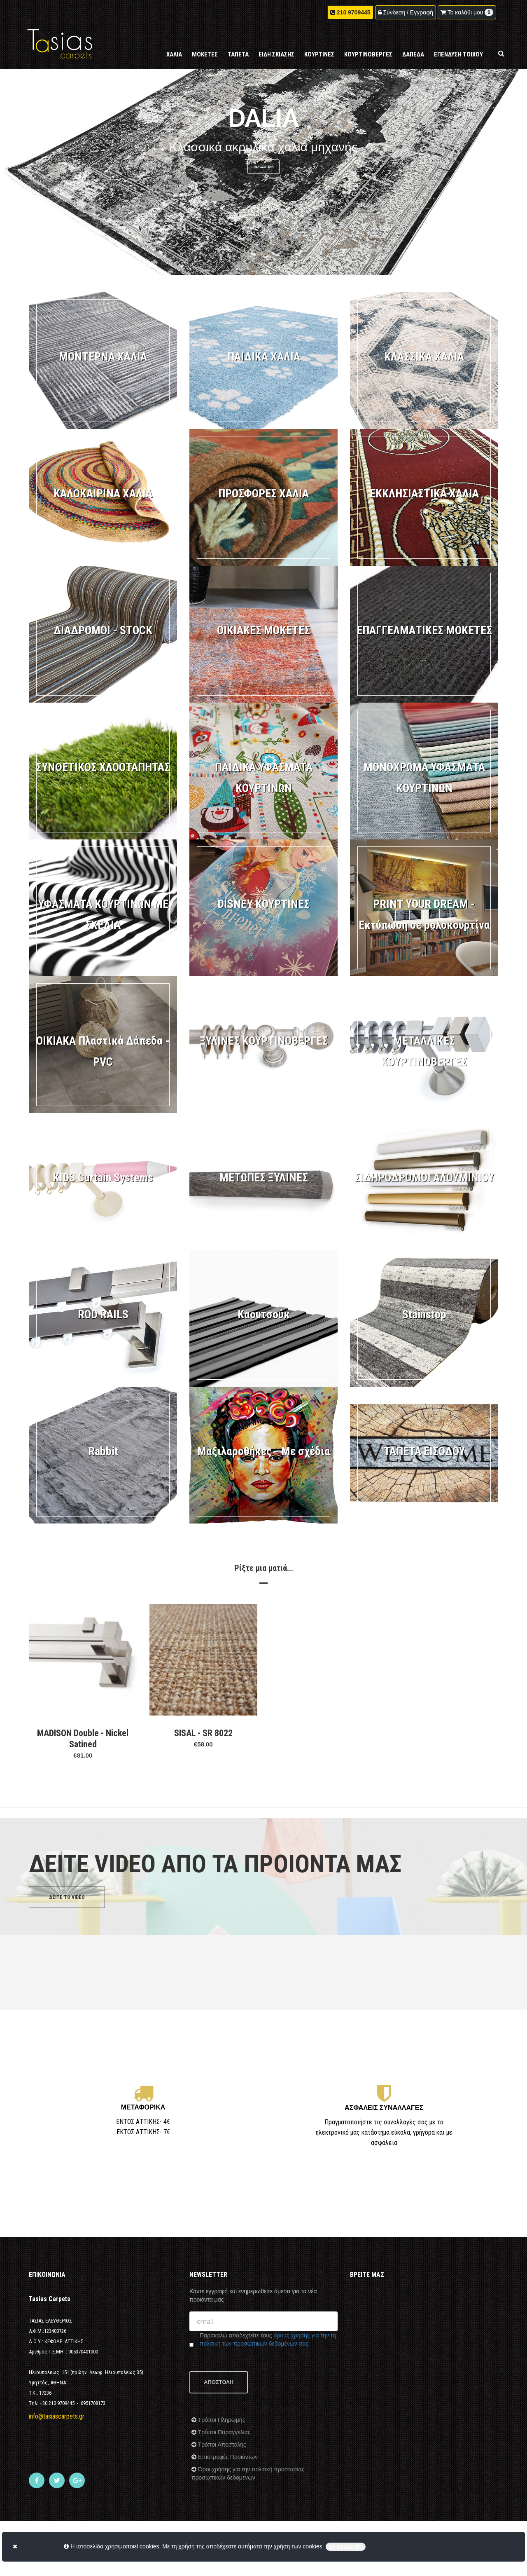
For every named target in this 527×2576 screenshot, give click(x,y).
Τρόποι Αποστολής (221, 2444)
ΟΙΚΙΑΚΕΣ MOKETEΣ (263, 630)
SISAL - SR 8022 (203, 1733)
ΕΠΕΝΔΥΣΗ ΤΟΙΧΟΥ (458, 54)
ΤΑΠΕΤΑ (238, 54)
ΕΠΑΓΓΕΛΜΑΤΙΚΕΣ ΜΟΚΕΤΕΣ (424, 630)
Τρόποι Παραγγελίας (223, 2432)
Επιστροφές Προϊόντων (227, 2457)
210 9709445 (354, 12)
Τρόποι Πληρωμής (220, 2420)
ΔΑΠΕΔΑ (413, 54)
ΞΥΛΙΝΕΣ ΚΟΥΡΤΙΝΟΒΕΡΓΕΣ (264, 1041)
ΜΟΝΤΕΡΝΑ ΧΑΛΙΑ (103, 356)
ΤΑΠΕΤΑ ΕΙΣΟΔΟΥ (424, 1451)
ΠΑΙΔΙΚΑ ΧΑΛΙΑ (263, 356)
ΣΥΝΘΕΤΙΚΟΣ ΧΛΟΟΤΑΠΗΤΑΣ (103, 767)
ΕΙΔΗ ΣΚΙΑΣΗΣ (276, 54)
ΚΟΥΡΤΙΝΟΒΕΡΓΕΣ (368, 54)
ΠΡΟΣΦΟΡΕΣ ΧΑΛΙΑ (263, 493)
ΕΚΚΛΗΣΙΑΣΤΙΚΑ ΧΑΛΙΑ (424, 493)
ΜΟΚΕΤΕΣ (205, 54)
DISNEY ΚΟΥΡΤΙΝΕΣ (263, 904)
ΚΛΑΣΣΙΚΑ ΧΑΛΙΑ (424, 356)
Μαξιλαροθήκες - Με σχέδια (263, 1451)
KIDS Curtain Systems (103, 1177)
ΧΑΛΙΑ (174, 54)
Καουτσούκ (264, 1314)
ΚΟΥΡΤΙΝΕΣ (319, 54)
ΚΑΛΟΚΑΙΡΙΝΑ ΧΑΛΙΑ (103, 493)
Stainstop (424, 1314)
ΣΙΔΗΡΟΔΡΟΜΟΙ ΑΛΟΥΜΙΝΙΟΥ (424, 1177)
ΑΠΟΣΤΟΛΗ (218, 2382)
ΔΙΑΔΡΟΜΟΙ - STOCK (103, 630)
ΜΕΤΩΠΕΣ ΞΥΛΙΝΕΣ (263, 1177)
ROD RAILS (103, 1314)
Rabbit (103, 1451)
